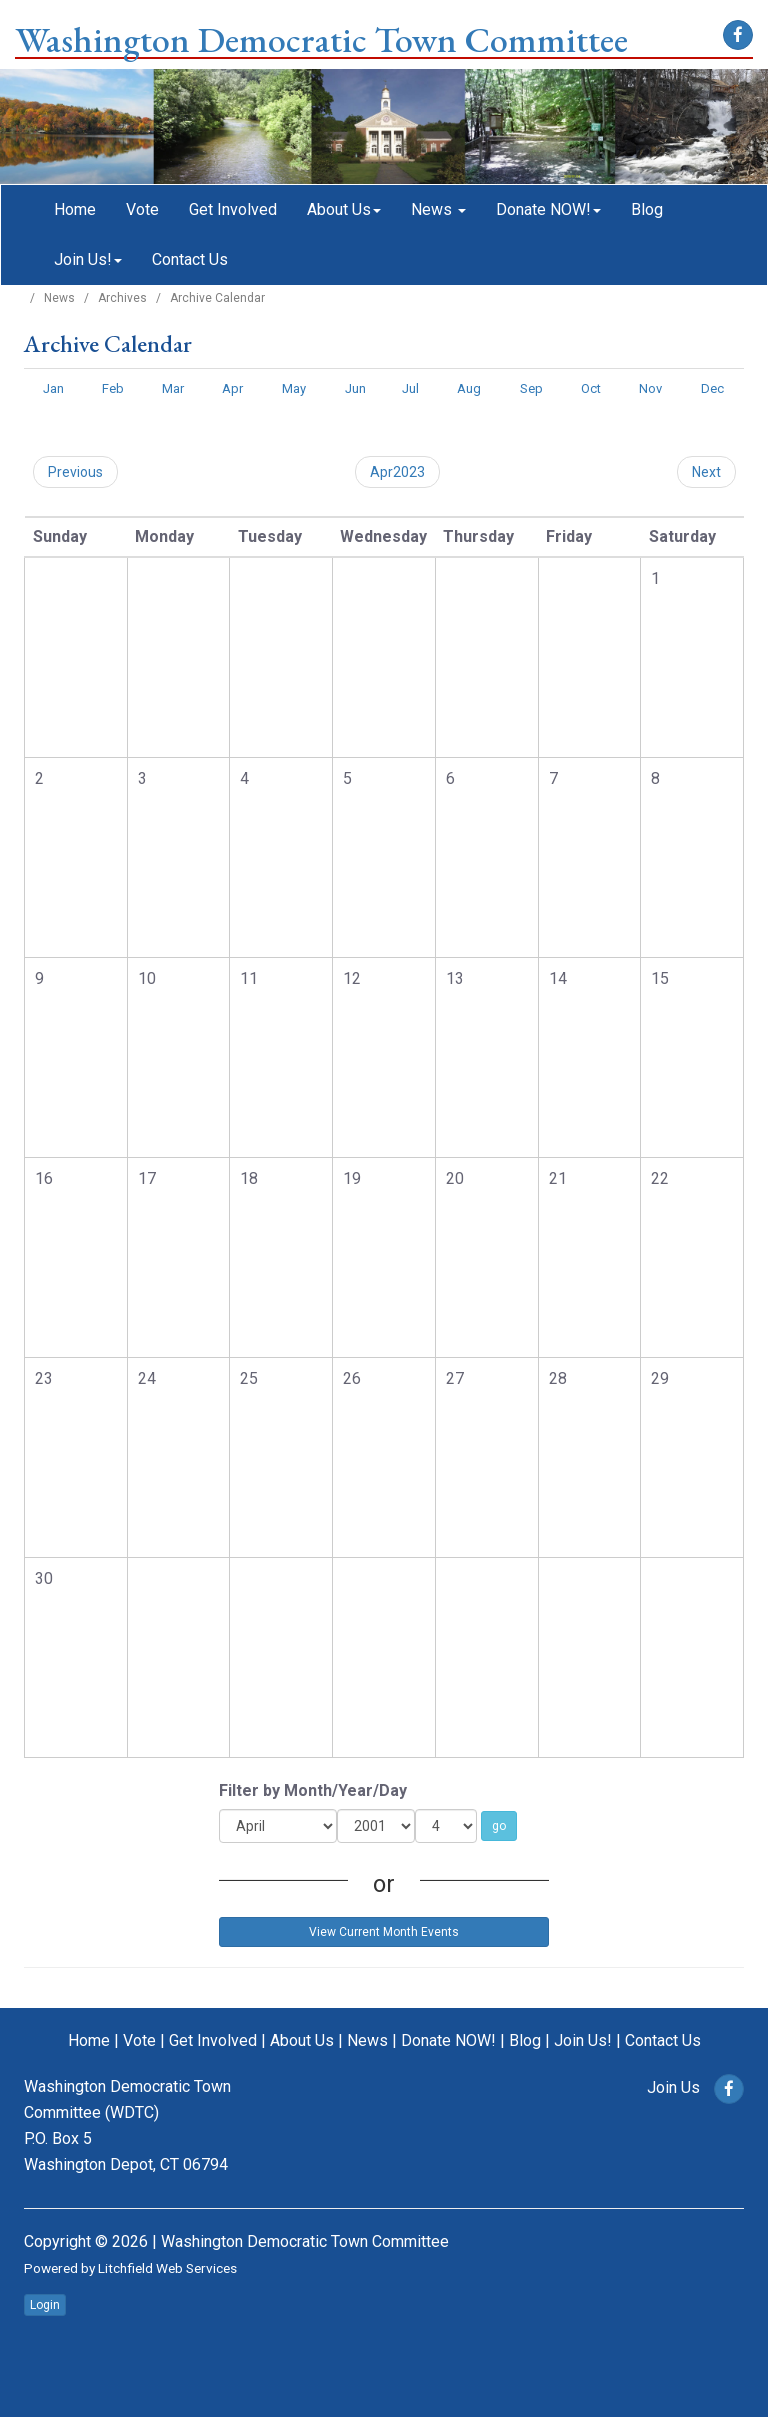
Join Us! (88, 259)
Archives (122, 298)
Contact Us (190, 259)
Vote (142, 209)
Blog (647, 209)
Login (45, 2305)
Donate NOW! (548, 209)
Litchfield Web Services (167, 2268)
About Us (344, 209)
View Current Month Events (384, 1932)
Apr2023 (397, 472)
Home (75, 209)
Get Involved (233, 209)
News (438, 209)
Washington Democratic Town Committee (321, 39)
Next (706, 472)
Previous (75, 472)
